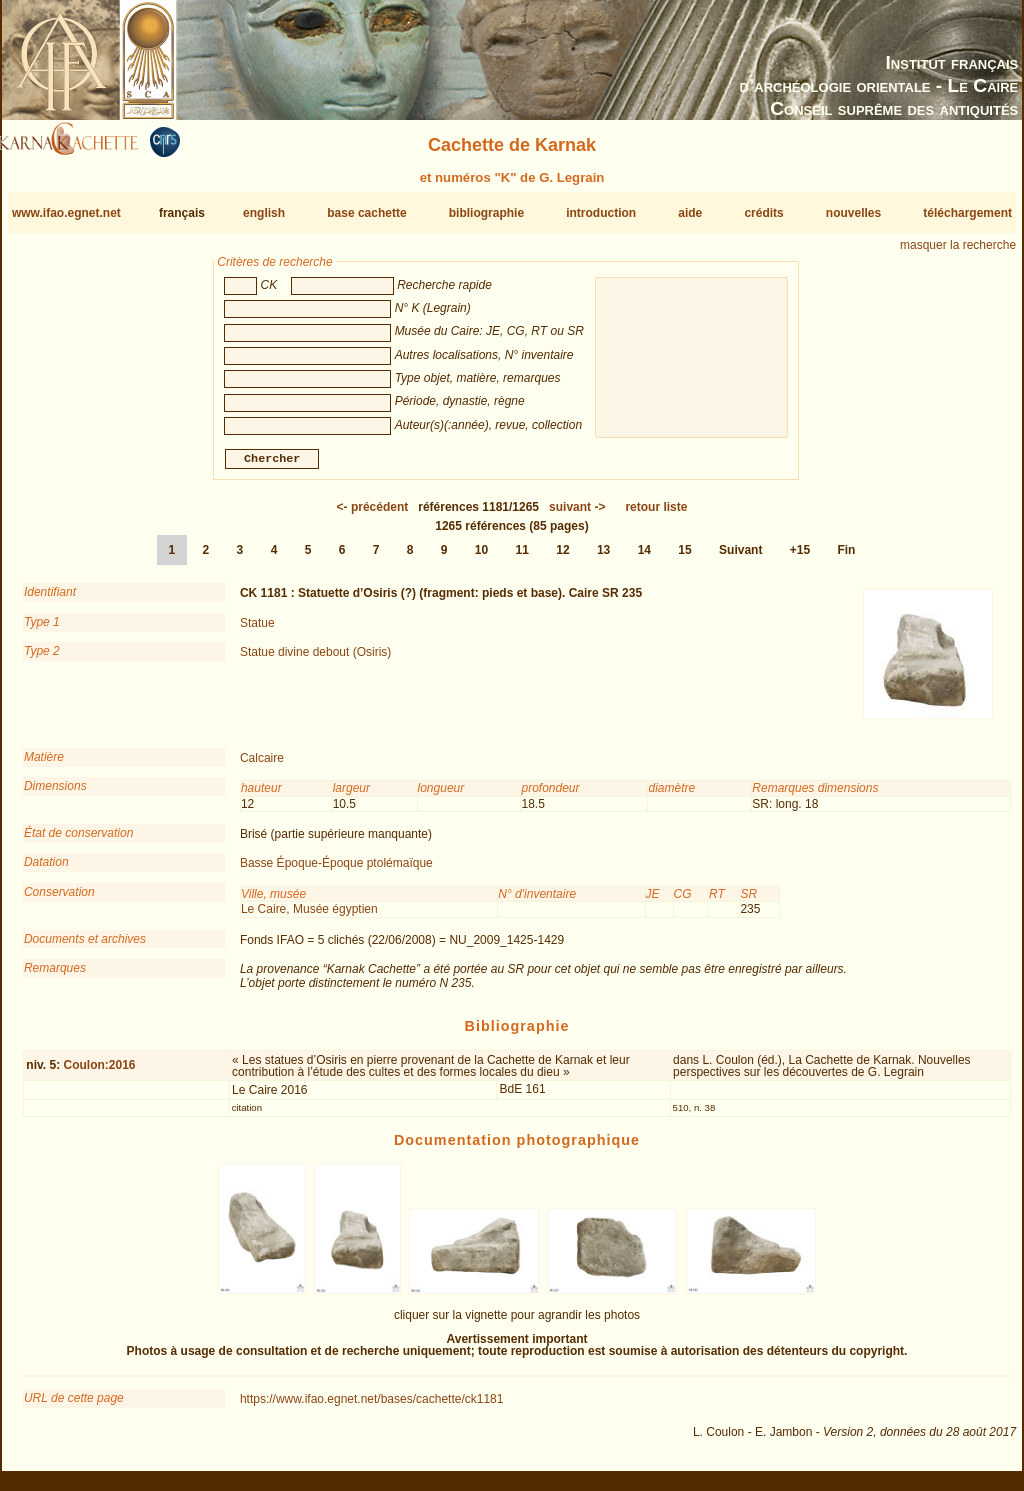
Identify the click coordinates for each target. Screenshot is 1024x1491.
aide (690, 213)
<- (373, 515)
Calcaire (262, 766)
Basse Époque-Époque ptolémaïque (336, 871)
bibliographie (486, 213)
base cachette (366, 213)
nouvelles (853, 213)
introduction (601, 213)
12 (562, 558)
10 (481, 558)
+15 (800, 558)
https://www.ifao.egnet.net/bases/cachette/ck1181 (372, 1407)
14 (644, 558)
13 (603, 558)
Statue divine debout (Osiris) (315, 660)
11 (522, 558)
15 (684, 558)
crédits (763, 213)
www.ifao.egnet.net (66, 213)
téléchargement (967, 213)
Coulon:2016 (99, 1073)
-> (577, 515)
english (264, 213)
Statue (257, 631)
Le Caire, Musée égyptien (309, 917)
